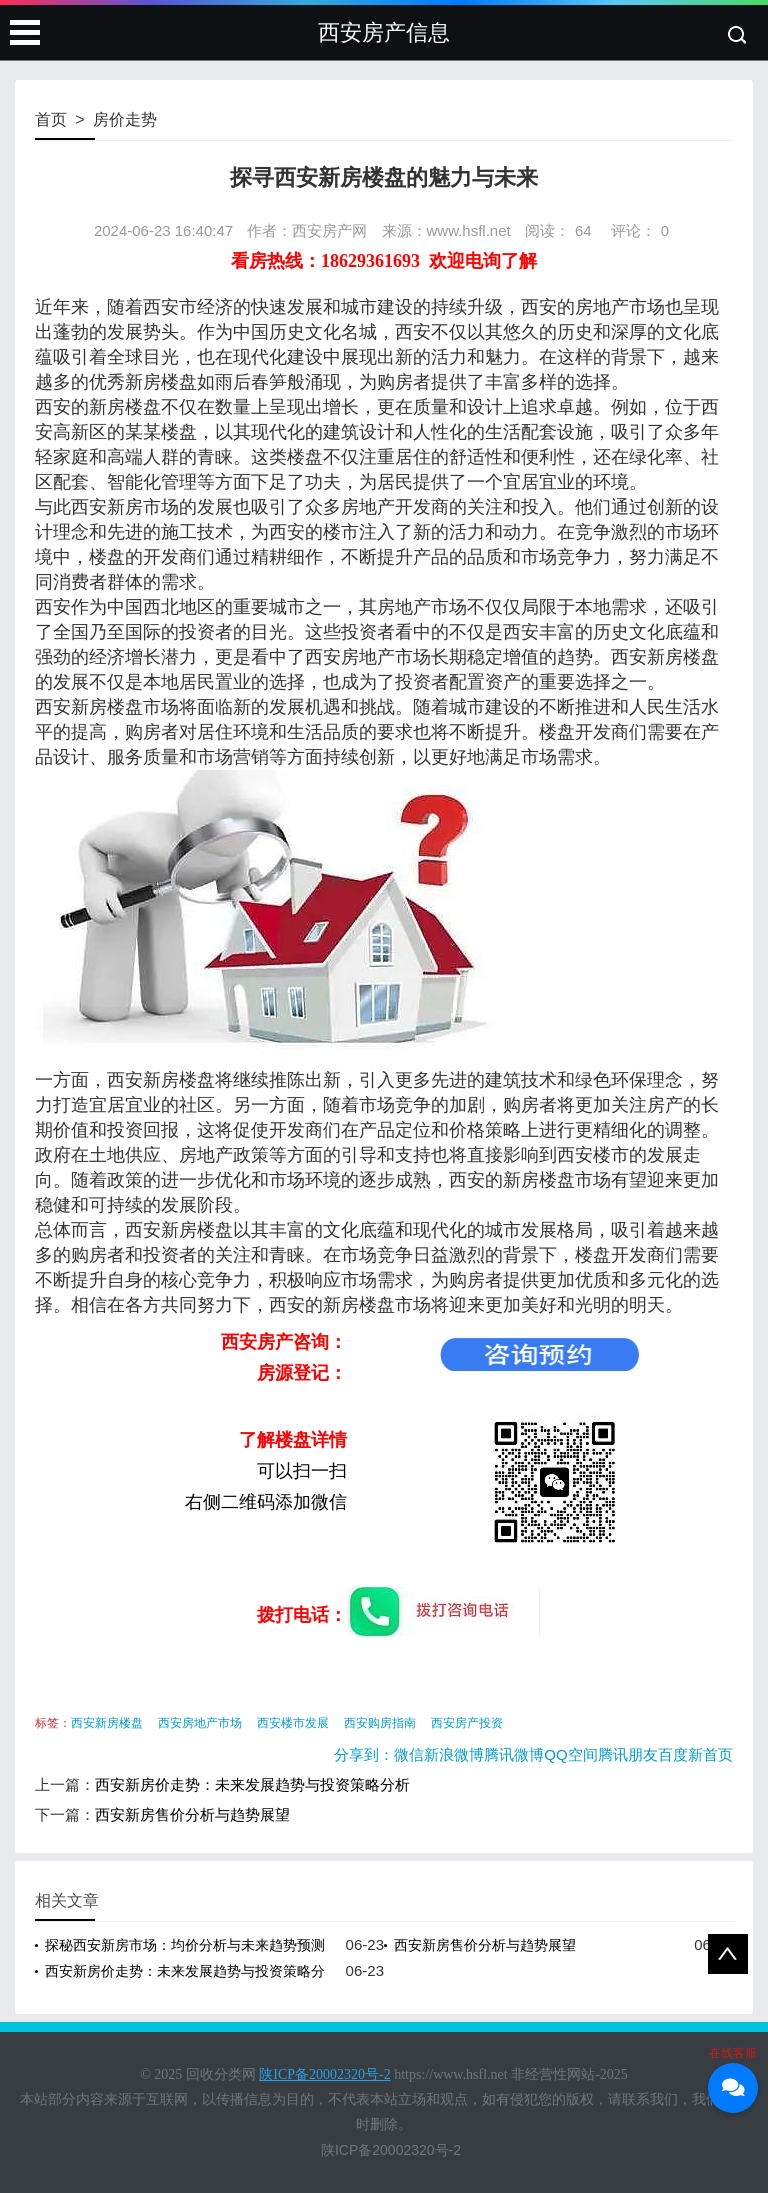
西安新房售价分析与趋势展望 (192, 1814)
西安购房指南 (380, 1723)
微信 (409, 1754)
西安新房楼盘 (107, 1723)
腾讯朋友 (628, 1754)
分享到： (364, 1754)
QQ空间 (570, 1754)
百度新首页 (695, 1754)
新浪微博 (454, 1754)
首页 (51, 119)
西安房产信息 (384, 32)
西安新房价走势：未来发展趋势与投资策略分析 (252, 1784)
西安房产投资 (467, 1723)
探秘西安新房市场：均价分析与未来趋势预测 (185, 1945)
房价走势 (125, 119)
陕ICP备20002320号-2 (391, 2150)
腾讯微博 (514, 1754)
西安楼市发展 (293, 1723)
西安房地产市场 (200, 1723)
